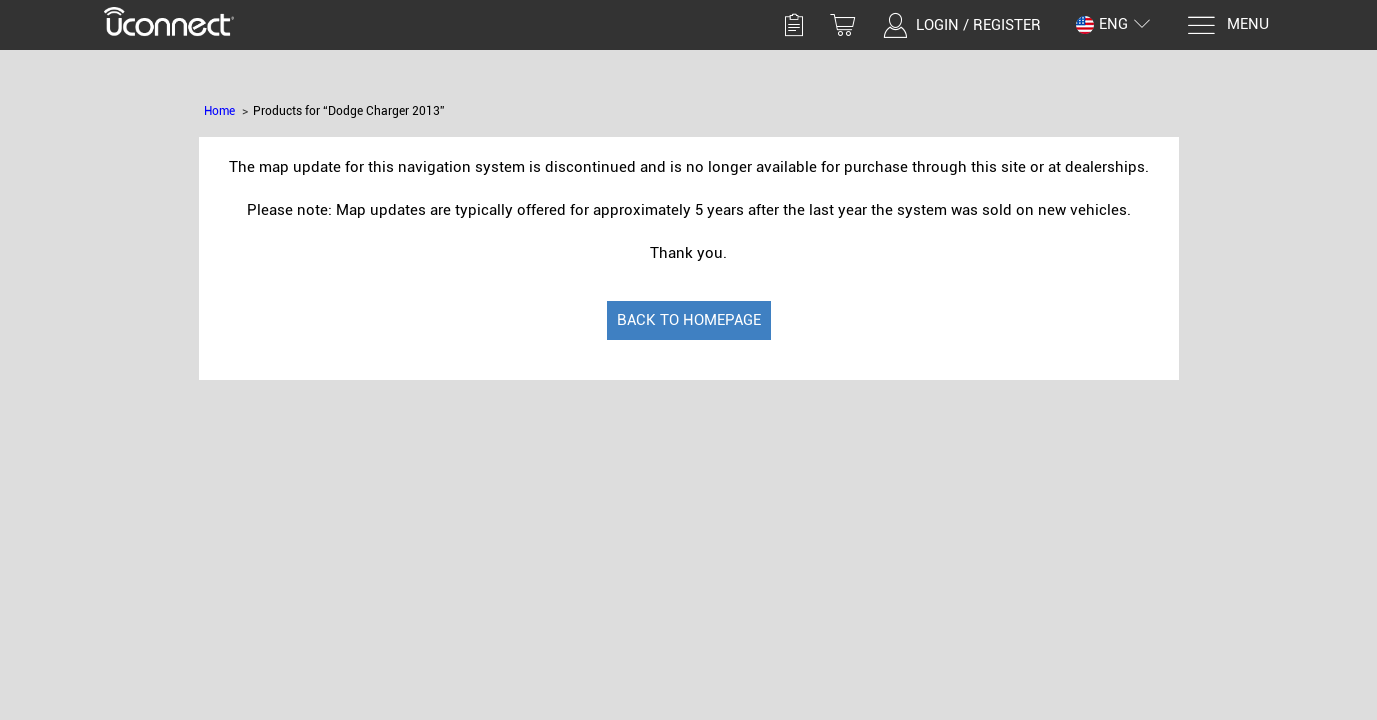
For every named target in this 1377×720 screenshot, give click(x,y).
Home (219, 111)
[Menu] (1227, 25)
